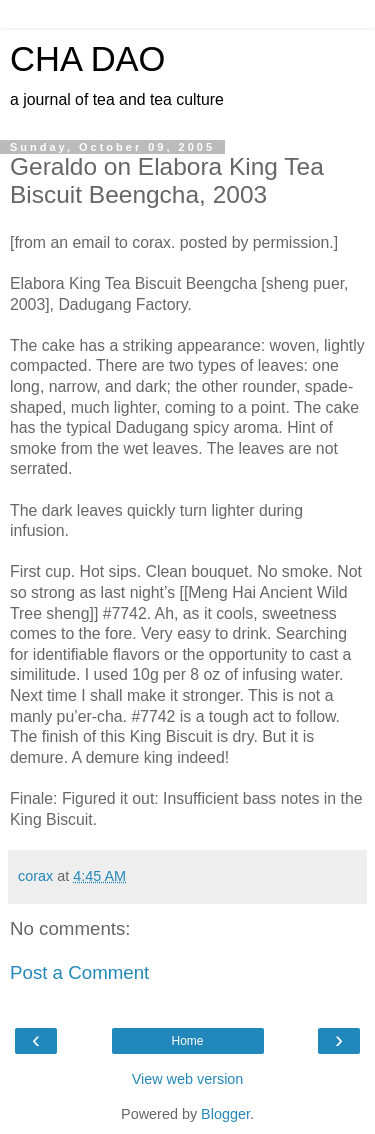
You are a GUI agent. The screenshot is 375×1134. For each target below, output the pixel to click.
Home (187, 1041)
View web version (188, 1079)
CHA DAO (88, 59)
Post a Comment (79, 972)
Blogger (225, 1114)
